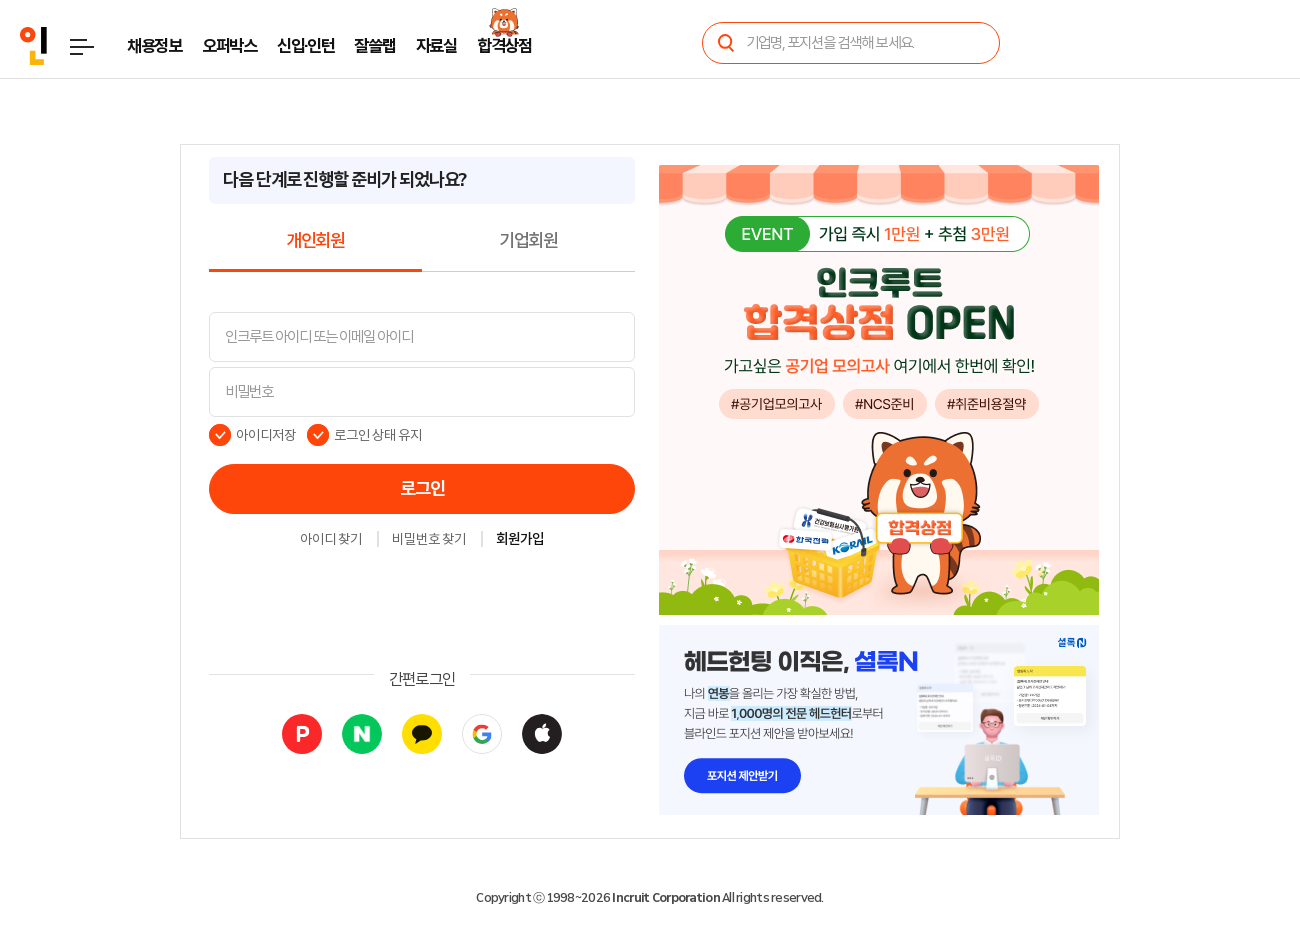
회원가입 (520, 540)
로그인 (422, 489)
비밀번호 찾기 (429, 540)
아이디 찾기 (331, 540)
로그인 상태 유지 (378, 435)
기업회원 (528, 241)
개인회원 (315, 241)
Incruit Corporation (665, 898)
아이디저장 (266, 435)
